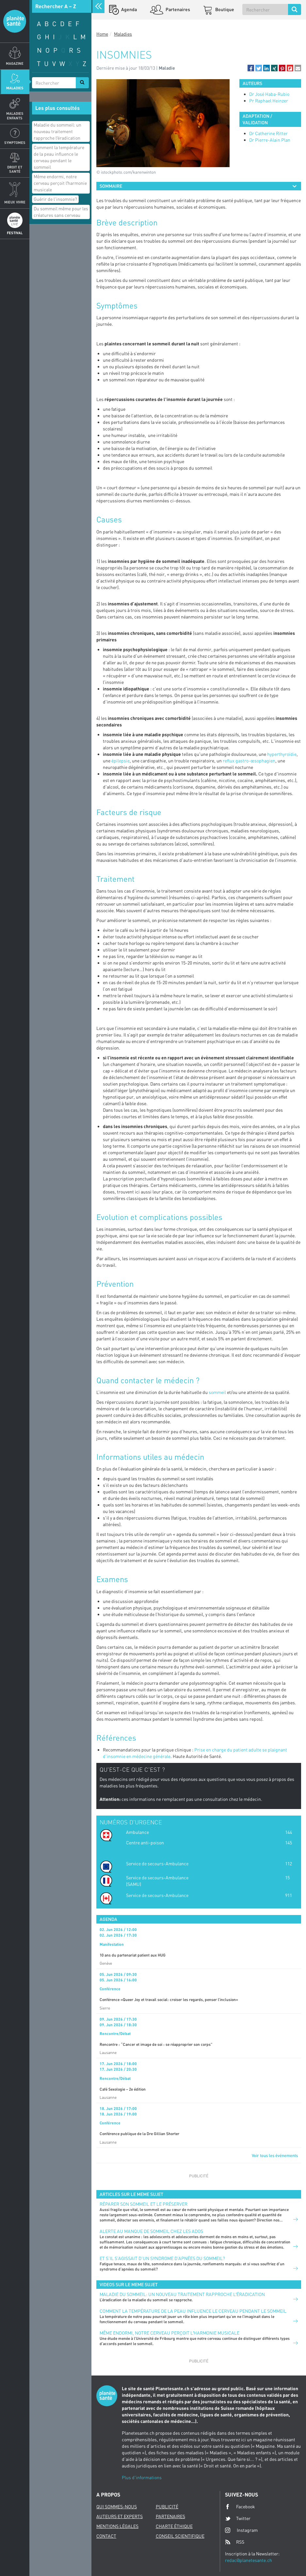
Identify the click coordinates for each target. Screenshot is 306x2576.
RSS (234, 2542)
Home (102, 34)
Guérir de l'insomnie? (55, 199)
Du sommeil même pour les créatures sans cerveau (61, 212)
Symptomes (14, 142)
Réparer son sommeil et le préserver (143, 2204)
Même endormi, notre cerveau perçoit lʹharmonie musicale (60, 183)
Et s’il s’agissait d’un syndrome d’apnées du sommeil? (162, 2258)
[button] (251, 68)
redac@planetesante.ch (248, 2560)
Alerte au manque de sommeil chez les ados (151, 2231)
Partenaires (177, 9)
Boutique (224, 9)
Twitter (237, 2518)
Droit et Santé (14, 169)
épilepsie (120, 760)
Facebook (240, 2506)
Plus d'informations (142, 2477)
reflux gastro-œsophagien (249, 760)
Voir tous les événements (275, 2155)
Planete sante (14, 21)
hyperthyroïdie (282, 754)
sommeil (217, 1392)
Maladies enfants (15, 115)
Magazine (15, 63)
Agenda (128, 9)
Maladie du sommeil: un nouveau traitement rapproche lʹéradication (57, 131)
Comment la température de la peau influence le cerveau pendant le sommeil (59, 157)
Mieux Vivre (14, 202)
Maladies (15, 88)
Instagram (241, 2530)
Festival (15, 233)
